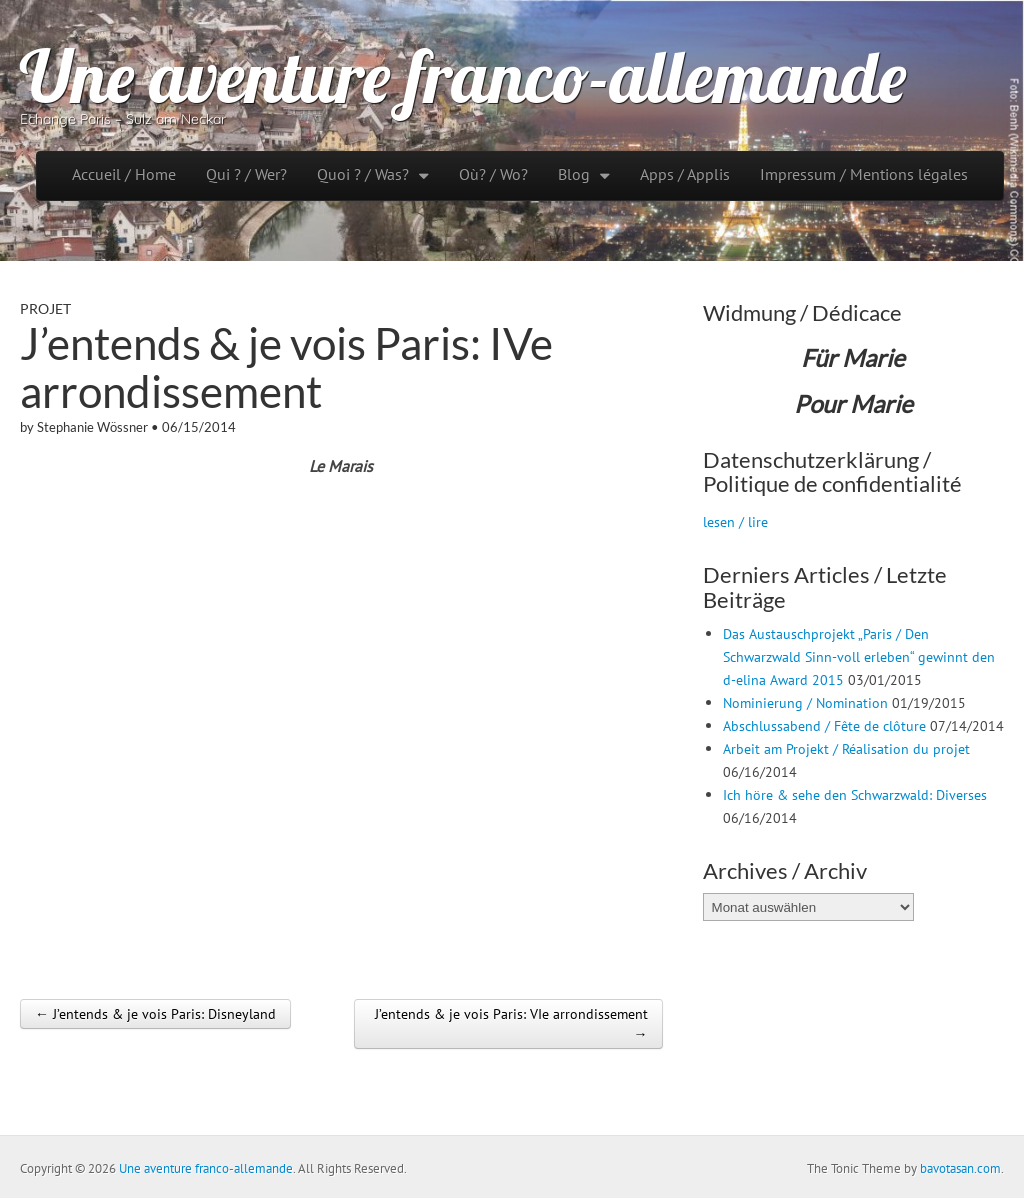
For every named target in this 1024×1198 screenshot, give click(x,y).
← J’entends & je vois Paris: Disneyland (155, 1014)
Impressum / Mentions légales (864, 174)
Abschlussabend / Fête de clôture (824, 725)
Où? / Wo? (493, 174)
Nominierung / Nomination (805, 702)
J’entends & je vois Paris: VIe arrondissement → (511, 1024)
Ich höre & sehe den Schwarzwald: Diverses (855, 794)
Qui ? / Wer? (246, 174)
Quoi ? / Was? (363, 174)
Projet (45, 308)
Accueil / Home (124, 174)
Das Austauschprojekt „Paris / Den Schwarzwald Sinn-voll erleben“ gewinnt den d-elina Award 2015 (859, 656)
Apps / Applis (685, 174)
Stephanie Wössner (92, 427)
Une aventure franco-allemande (463, 76)
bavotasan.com (960, 1168)
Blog (574, 174)
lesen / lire (735, 521)
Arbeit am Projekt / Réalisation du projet (846, 748)
